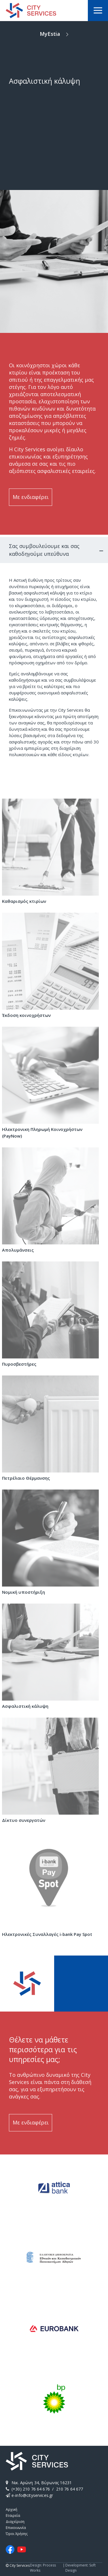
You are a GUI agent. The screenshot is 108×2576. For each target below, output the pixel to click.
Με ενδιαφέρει (31, 496)
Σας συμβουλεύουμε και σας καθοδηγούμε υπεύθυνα (44, 550)
